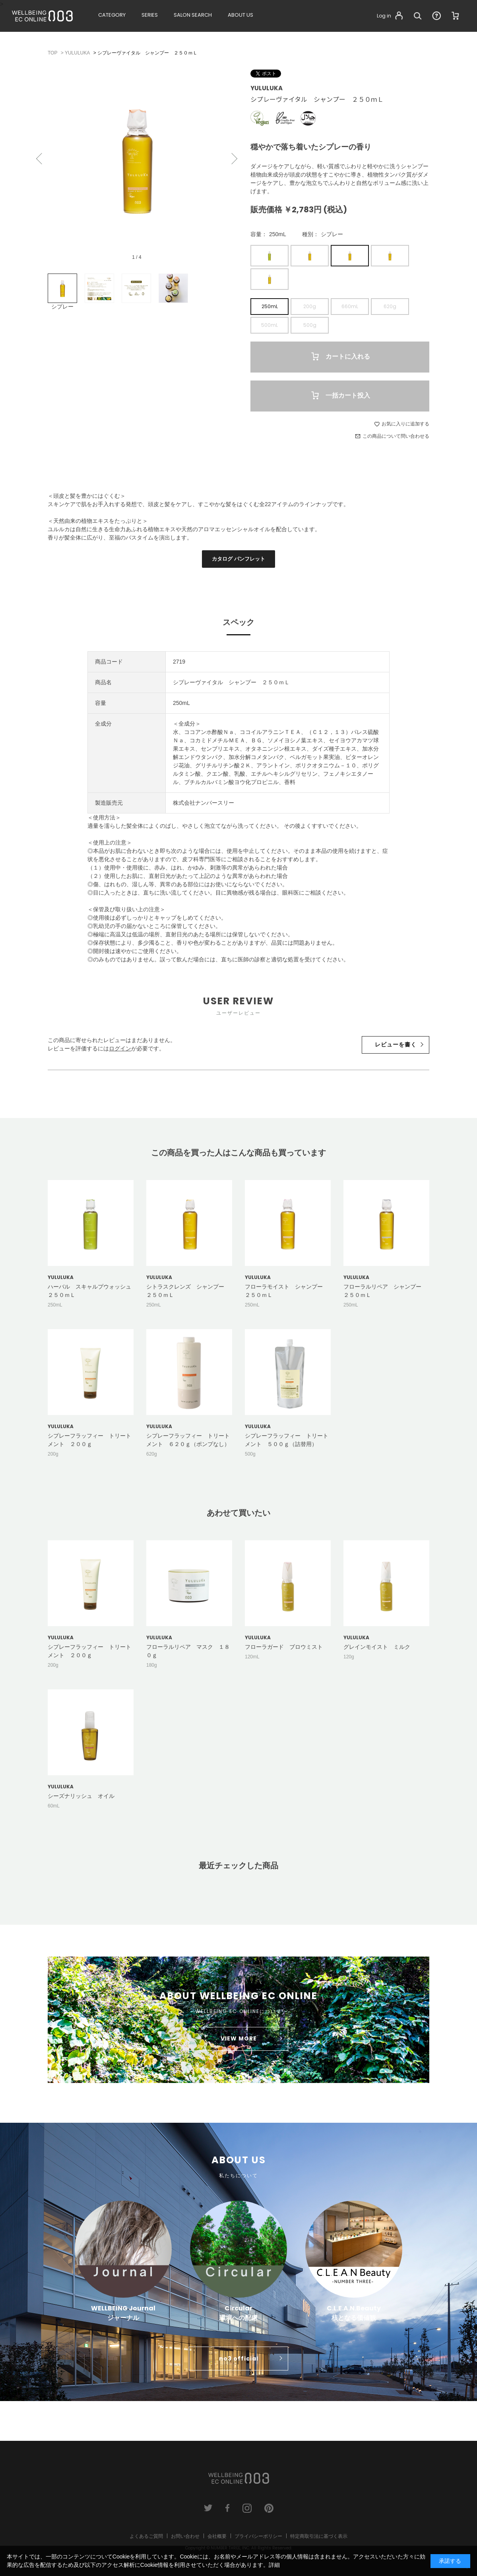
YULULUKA (266, 88)
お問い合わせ (185, 2536)
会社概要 (217, 2536)
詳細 (274, 2565)
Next (234, 159)
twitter (208, 2508)
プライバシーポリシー (258, 2536)
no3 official (238, 2358)
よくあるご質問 (146, 2536)
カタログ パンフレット (238, 559)
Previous (40, 159)
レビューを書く (396, 1044)
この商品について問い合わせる (396, 436)
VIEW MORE (239, 2038)
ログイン (120, 1048)
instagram (247, 2508)
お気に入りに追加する (405, 424)
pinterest (268, 2508)
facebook (227, 2508)
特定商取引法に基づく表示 (318, 2536)
